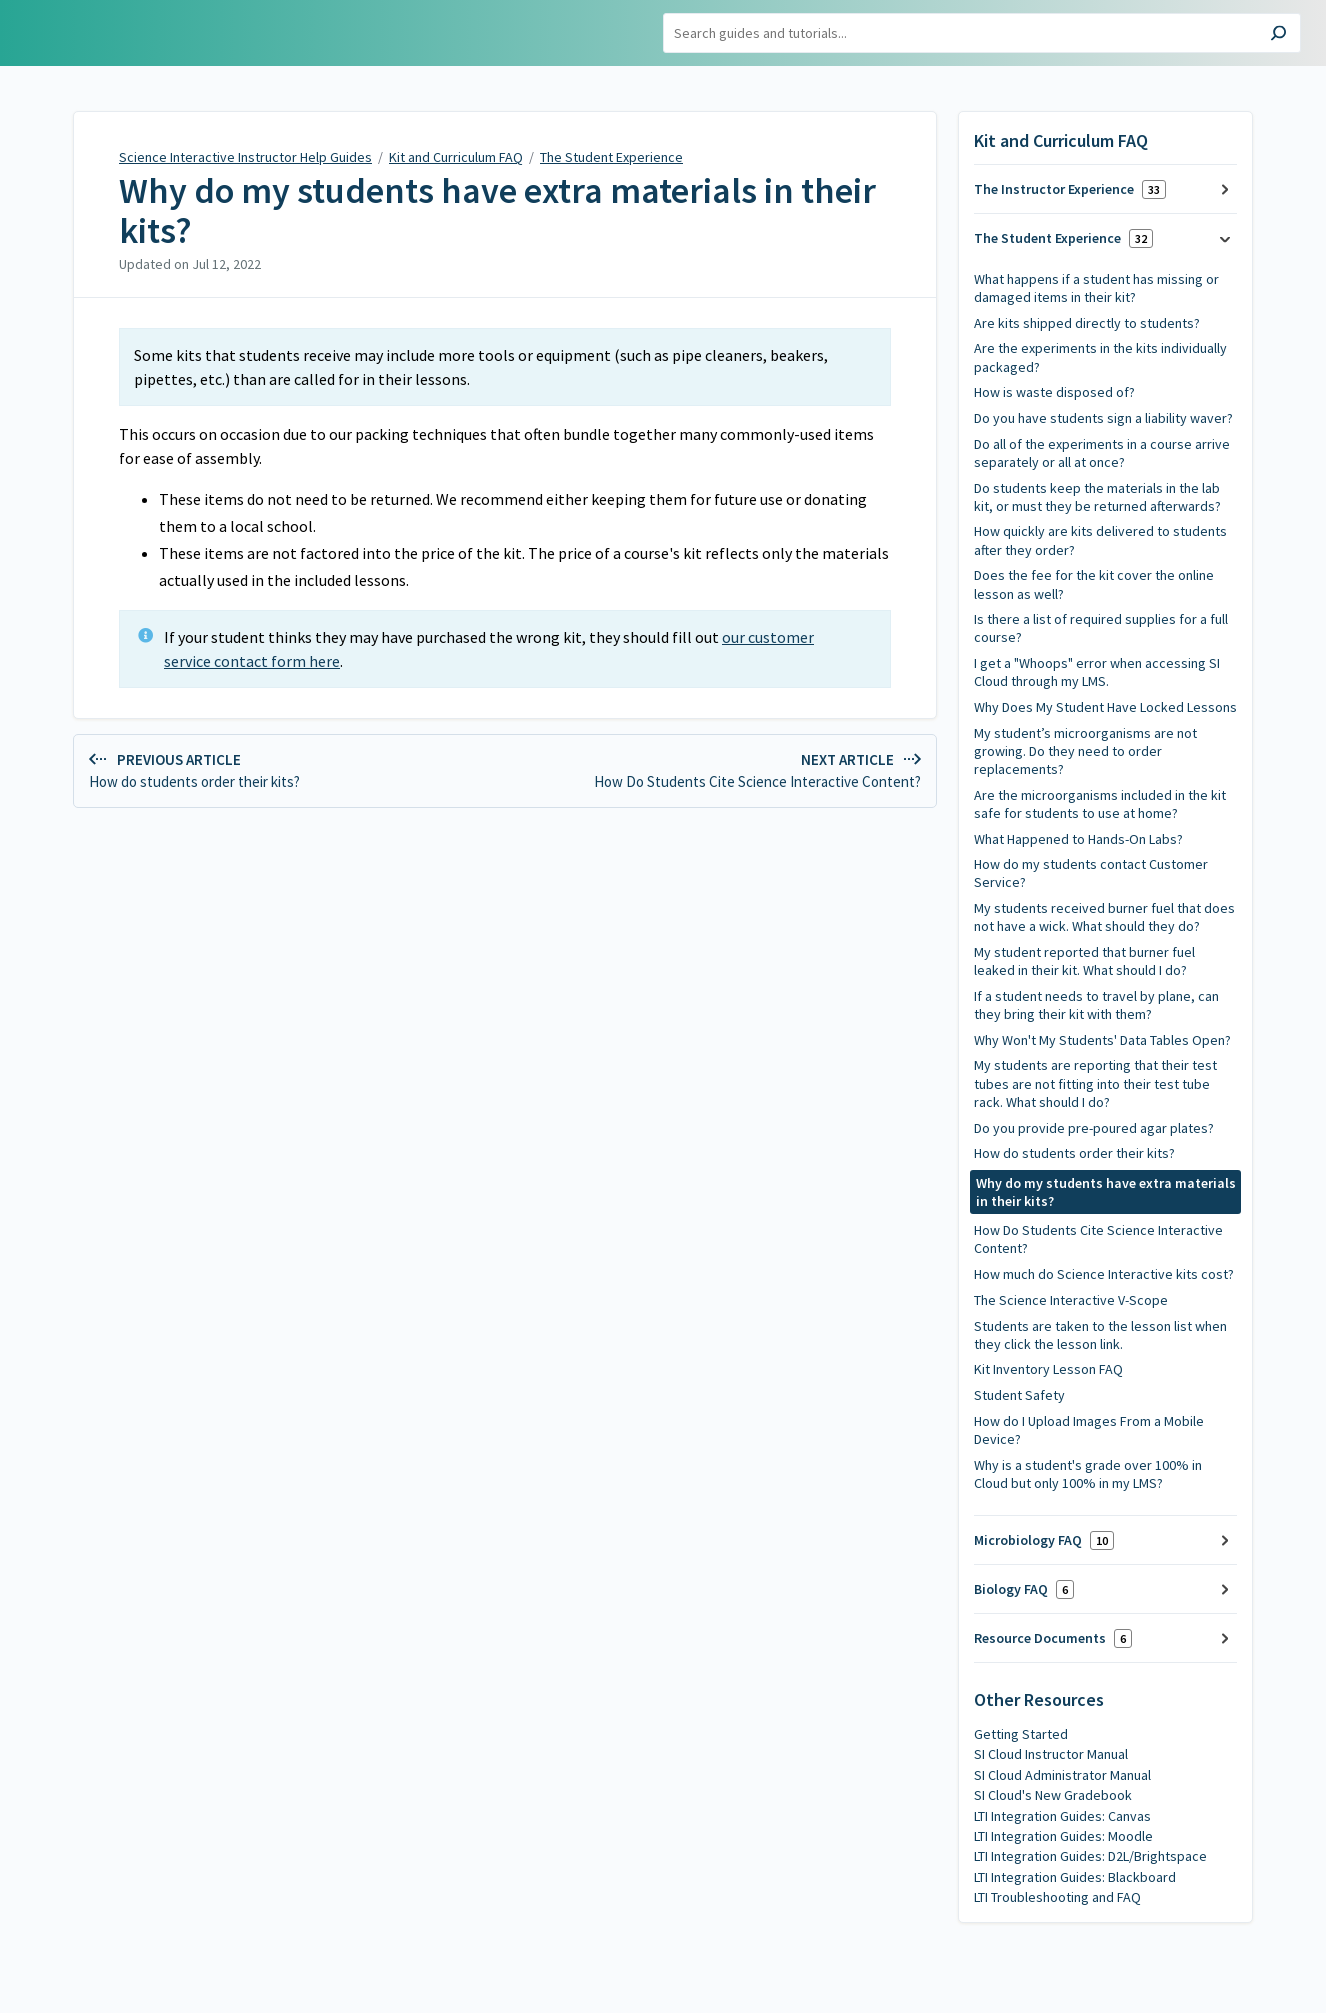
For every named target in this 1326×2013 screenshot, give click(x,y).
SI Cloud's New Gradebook (1053, 1795)
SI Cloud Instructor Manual (1051, 1754)
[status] (505, 367)
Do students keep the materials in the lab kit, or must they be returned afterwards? (1097, 497)
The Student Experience (611, 157)
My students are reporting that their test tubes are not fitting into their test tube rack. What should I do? (1095, 1083)
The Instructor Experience (1070, 189)
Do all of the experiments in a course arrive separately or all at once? (1102, 453)
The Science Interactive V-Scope (1071, 1300)
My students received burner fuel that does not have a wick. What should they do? (1104, 917)
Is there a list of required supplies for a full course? (1101, 628)
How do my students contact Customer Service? (1091, 873)
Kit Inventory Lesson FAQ (1048, 1369)
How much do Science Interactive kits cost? (1104, 1274)
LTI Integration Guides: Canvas (1062, 1816)
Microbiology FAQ (1044, 1540)
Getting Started (1021, 1734)
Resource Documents (1053, 1638)
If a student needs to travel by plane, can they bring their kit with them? (1096, 1005)
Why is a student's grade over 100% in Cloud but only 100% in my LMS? (1088, 1474)
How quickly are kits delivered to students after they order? (1100, 540)
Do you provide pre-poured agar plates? (1094, 1128)
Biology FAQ (1024, 1589)
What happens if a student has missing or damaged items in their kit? (1096, 288)
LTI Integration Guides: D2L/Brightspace (1090, 1856)
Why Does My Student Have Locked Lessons (1105, 707)
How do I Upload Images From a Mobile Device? (1089, 1430)
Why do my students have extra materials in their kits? (497, 210)
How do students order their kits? (1074, 1153)
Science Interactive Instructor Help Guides (245, 157)
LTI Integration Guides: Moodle (1063, 1836)
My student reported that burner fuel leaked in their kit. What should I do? (1084, 961)
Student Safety (1019, 1395)
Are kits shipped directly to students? (1087, 323)
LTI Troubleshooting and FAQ (1057, 1897)
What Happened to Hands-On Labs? (1078, 839)
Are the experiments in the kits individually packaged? (1100, 357)
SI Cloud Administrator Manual (1062, 1775)
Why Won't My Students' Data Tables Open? (1102, 1040)
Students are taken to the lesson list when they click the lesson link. (1100, 1335)
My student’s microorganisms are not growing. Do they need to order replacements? (1085, 751)
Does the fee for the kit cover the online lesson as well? (1094, 584)
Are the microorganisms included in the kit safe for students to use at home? (1100, 804)
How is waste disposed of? (1054, 392)
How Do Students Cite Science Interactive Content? (1098, 1239)
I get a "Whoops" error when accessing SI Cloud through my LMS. (1097, 672)
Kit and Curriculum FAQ (456, 157)
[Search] (982, 33)
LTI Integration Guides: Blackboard (1075, 1877)
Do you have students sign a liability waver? (1103, 418)
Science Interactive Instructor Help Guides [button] (120, 33)
